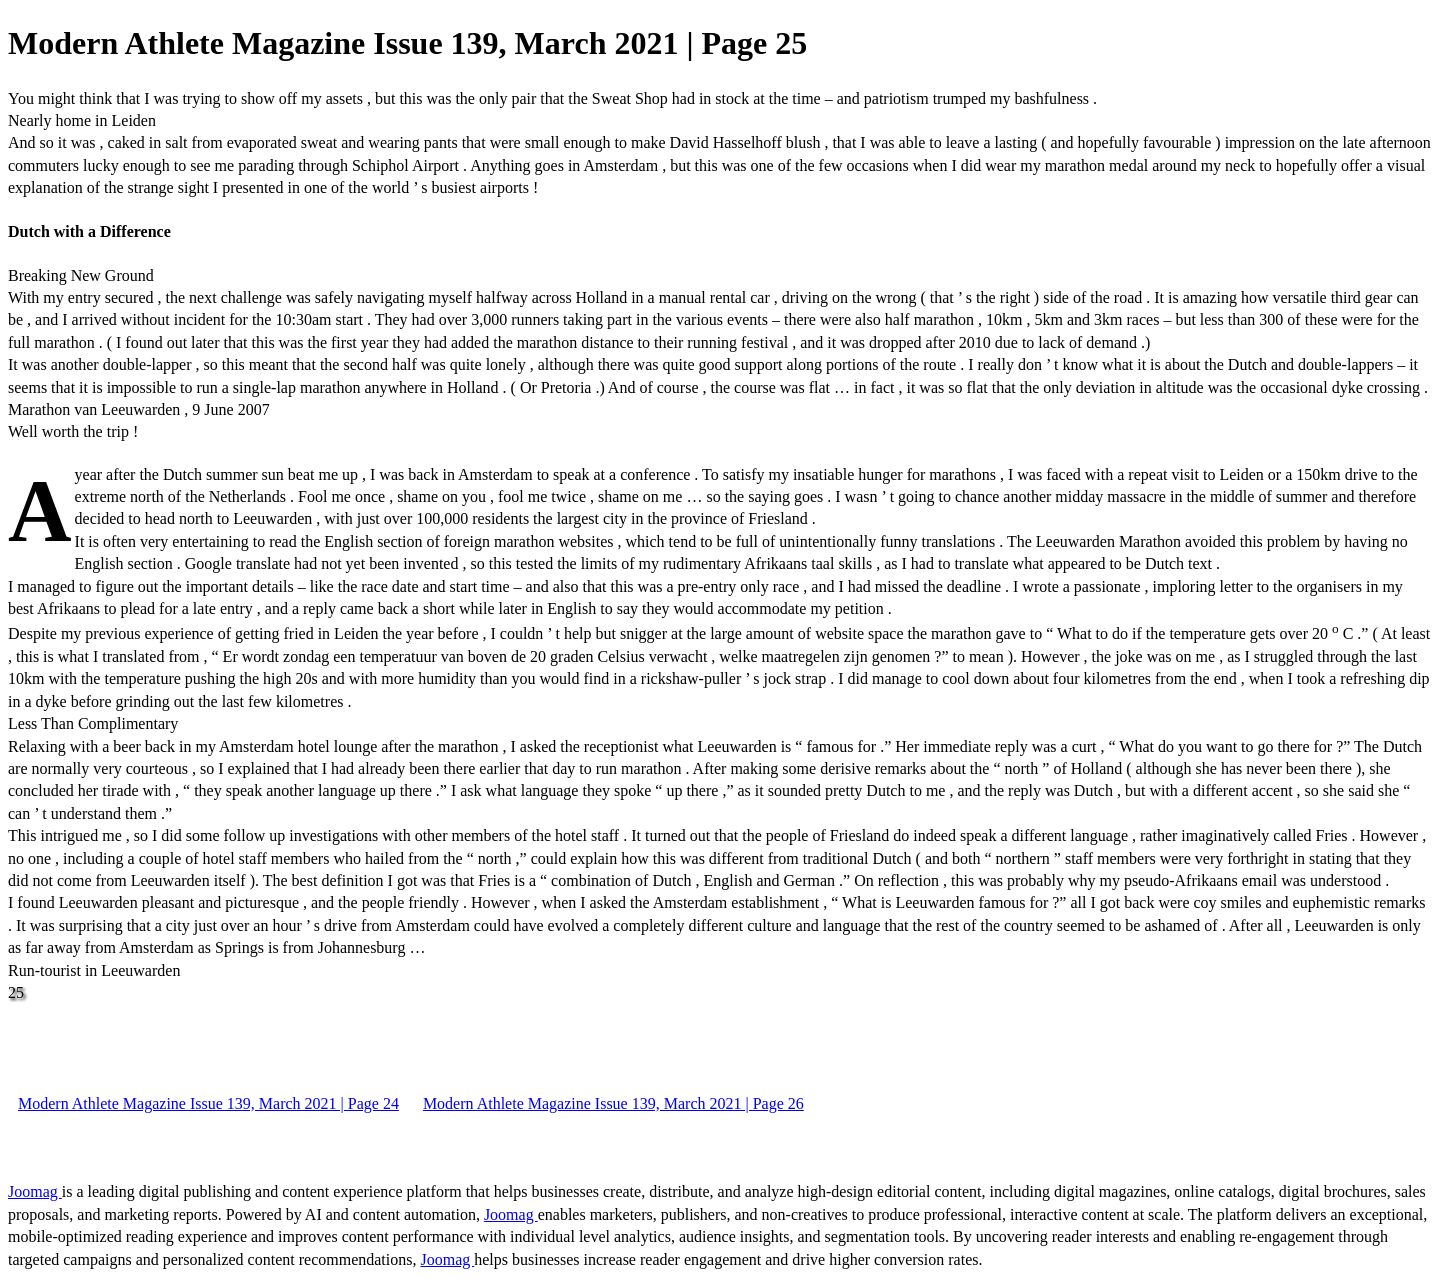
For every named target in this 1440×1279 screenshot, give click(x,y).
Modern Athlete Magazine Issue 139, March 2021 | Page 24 (208, 1103)
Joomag (35, 1191)
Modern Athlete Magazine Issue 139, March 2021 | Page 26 (613, 1103)
